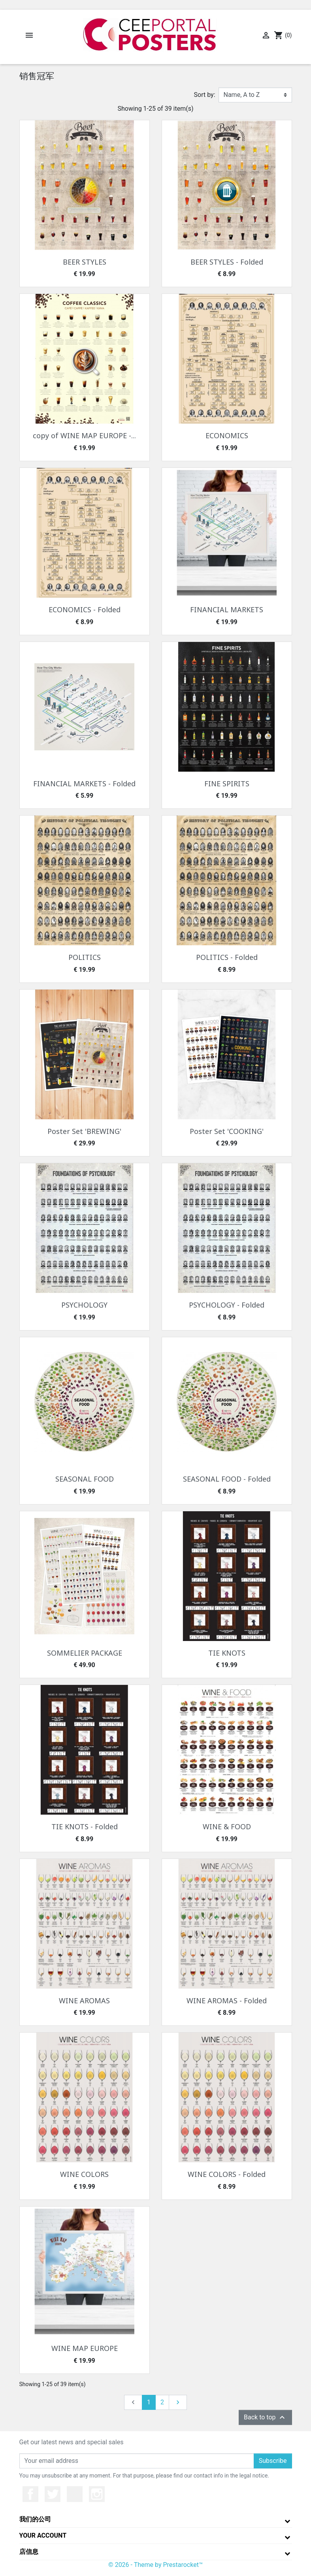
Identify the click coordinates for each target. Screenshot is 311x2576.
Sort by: (204, 94)
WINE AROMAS (84, 2000)
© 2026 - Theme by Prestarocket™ (155, 2564)
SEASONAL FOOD (84, 1479)
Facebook (30, 2494)
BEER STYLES (84, 262)
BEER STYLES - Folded (226, 262)
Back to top (265, 2417)
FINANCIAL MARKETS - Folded (84, 783)
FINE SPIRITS (226, 783)
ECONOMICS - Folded (85, 609)
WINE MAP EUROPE (84, 2348)
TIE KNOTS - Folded (84, 1826)
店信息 (28, 2551)
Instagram (97, 2494)
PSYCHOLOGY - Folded (226, 1305)
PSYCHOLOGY (84, 1305)
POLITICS (84, 957)
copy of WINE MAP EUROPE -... (84, 435)
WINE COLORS (84, 2174)
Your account (43, 2535)
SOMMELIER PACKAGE (84, 1653)
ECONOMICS (226, 435)
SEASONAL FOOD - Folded (227, 1479)
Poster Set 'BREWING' (84, 1131)
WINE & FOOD (227, 1826)
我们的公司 (35, 2519)
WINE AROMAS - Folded (227, 2000)
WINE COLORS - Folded (227, 2174)
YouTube (75, 2494)
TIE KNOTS (226, 1653)
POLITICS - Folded (227, 957)
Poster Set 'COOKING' (227, 1131)
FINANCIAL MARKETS (226, 609)
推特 (52, 2494)
